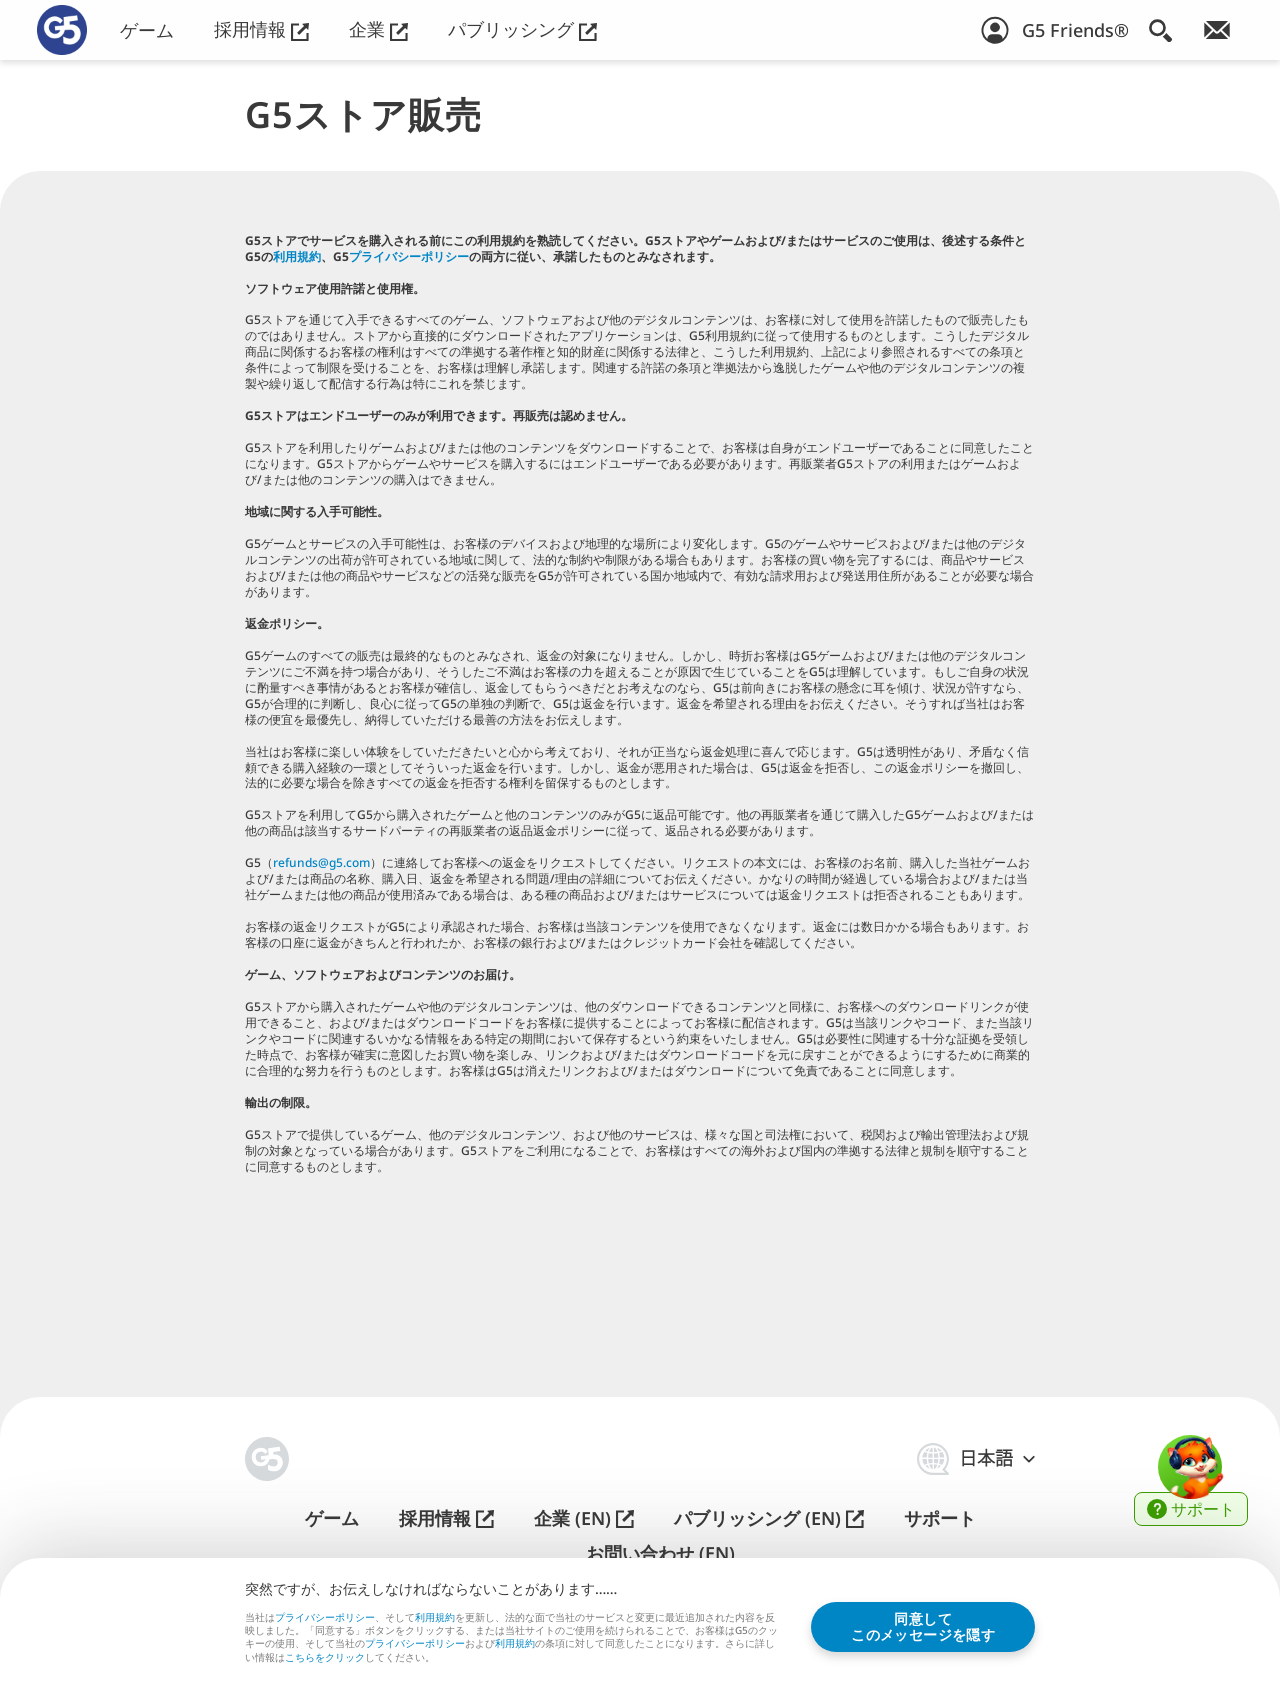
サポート (940, 1518)
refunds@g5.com (321, 862)
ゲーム (147, 30)
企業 (378, 29)
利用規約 (297, 256)
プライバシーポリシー (409, 256)
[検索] (1160, 30)
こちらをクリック (325, 1658)
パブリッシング (522, 29)
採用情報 (261, 29)
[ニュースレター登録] (1217, 30)
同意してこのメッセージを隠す (923, 1626)
